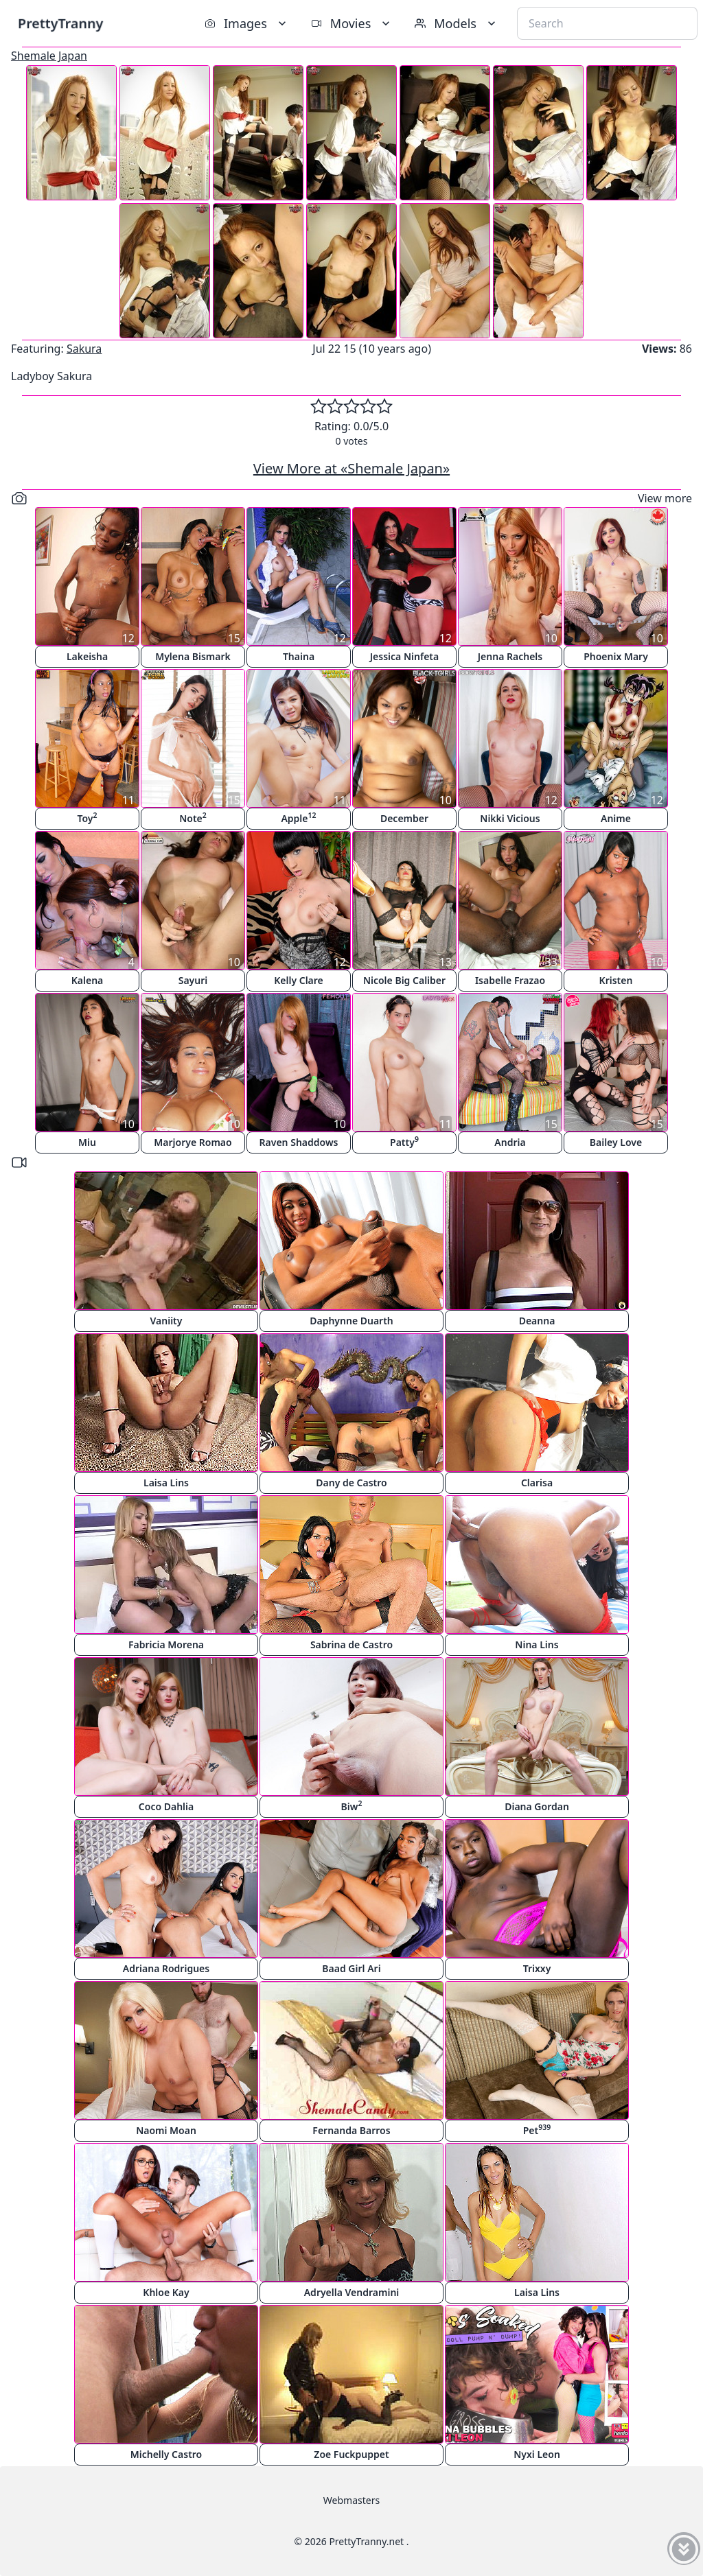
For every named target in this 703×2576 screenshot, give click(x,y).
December (404, 818)
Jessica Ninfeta (404, 656)
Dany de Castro (351, 1482)
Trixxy (537, 1968)
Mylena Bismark (193, 656)
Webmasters (351, 2500)
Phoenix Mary (616, 656)
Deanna (537, 1320)
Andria (509, 1142)
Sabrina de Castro (351, 1644)
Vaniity (166, 1320)
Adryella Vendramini (352, 2292)
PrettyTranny (60, 23)
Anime (616, 818)
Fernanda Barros (351, 2130)
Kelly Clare (298, 980)
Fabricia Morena (166, 1644)
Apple (298, 817)
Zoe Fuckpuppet (351, 2454)
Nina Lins (536, 1644)
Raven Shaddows (299, 1142)
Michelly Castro (166, 2454)
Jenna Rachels (510, 656)
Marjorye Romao (192, 1142)
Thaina (298, 656)
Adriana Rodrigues (166, 1968)
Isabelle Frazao (510, 980)
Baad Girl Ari (351, 1968)
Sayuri (193, 980)
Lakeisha (87, 656)
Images (247, 23)
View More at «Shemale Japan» (351, 468)
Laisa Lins (166, 1482)
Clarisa (537, 1482)
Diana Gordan (537, 1806)
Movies (352, 23)
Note (193, 817)
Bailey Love (616, 1142)
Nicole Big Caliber (404, 980)
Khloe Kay (166, 2292)
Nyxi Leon (537, 2454)
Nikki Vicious (510, 818)
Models (456, 23)
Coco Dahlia (166, 1806)
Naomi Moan (166, 2130)
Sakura (84, 348)
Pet (537, 2129)
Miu (87, 1142)
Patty (404, 1141)
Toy (87, 817)
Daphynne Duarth (351, 1320)
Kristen (616, 980)
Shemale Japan (49, 55)
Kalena (87, 980)
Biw (351, 1806)
